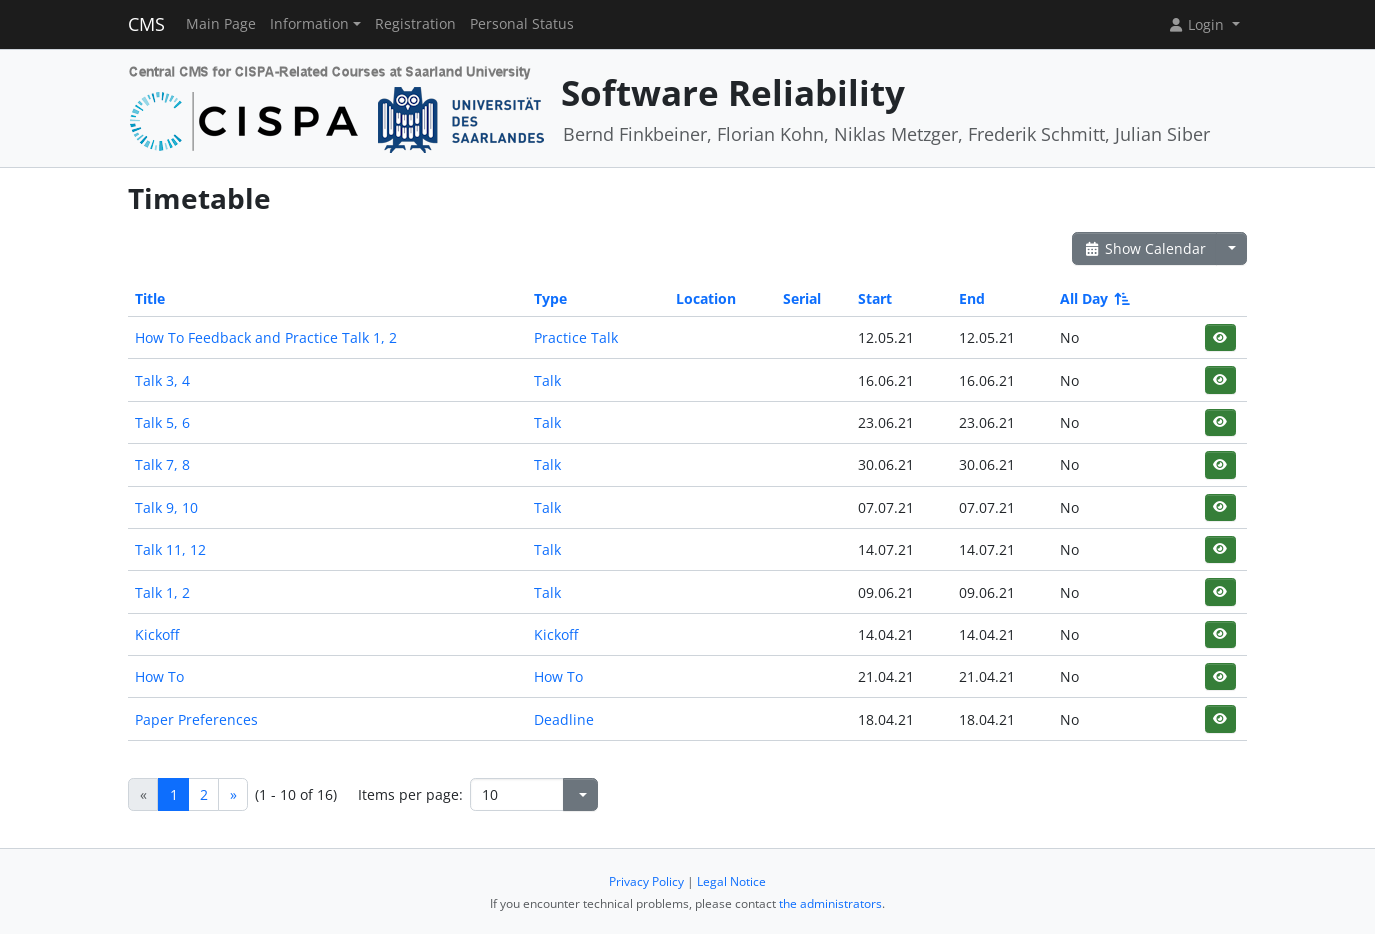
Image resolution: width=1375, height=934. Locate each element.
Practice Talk (576, 337)
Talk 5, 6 (162, 422)
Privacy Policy (646, 881)
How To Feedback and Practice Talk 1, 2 (266, 337)
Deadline (564, 719)
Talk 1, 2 (162, 592)
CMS (146, 24)
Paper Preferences (196, 719)
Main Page (221, 24)
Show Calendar (1144, 248)
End (972, 298)
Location (706, 298)
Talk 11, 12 (170, 549)
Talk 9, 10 (166, 507)
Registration (415, 24)
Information (309, 24)
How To (159, 676)
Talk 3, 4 (162, 380)
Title (150, 298)
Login (1198, 24)
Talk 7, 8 (162, 464)
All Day (1093, 298)
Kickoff (157, 634)
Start (875, 298)
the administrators (830, 903)
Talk (547, 380)
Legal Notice (731, 881)
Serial (802, 298)
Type (550, 298)
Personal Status (522, 24)
